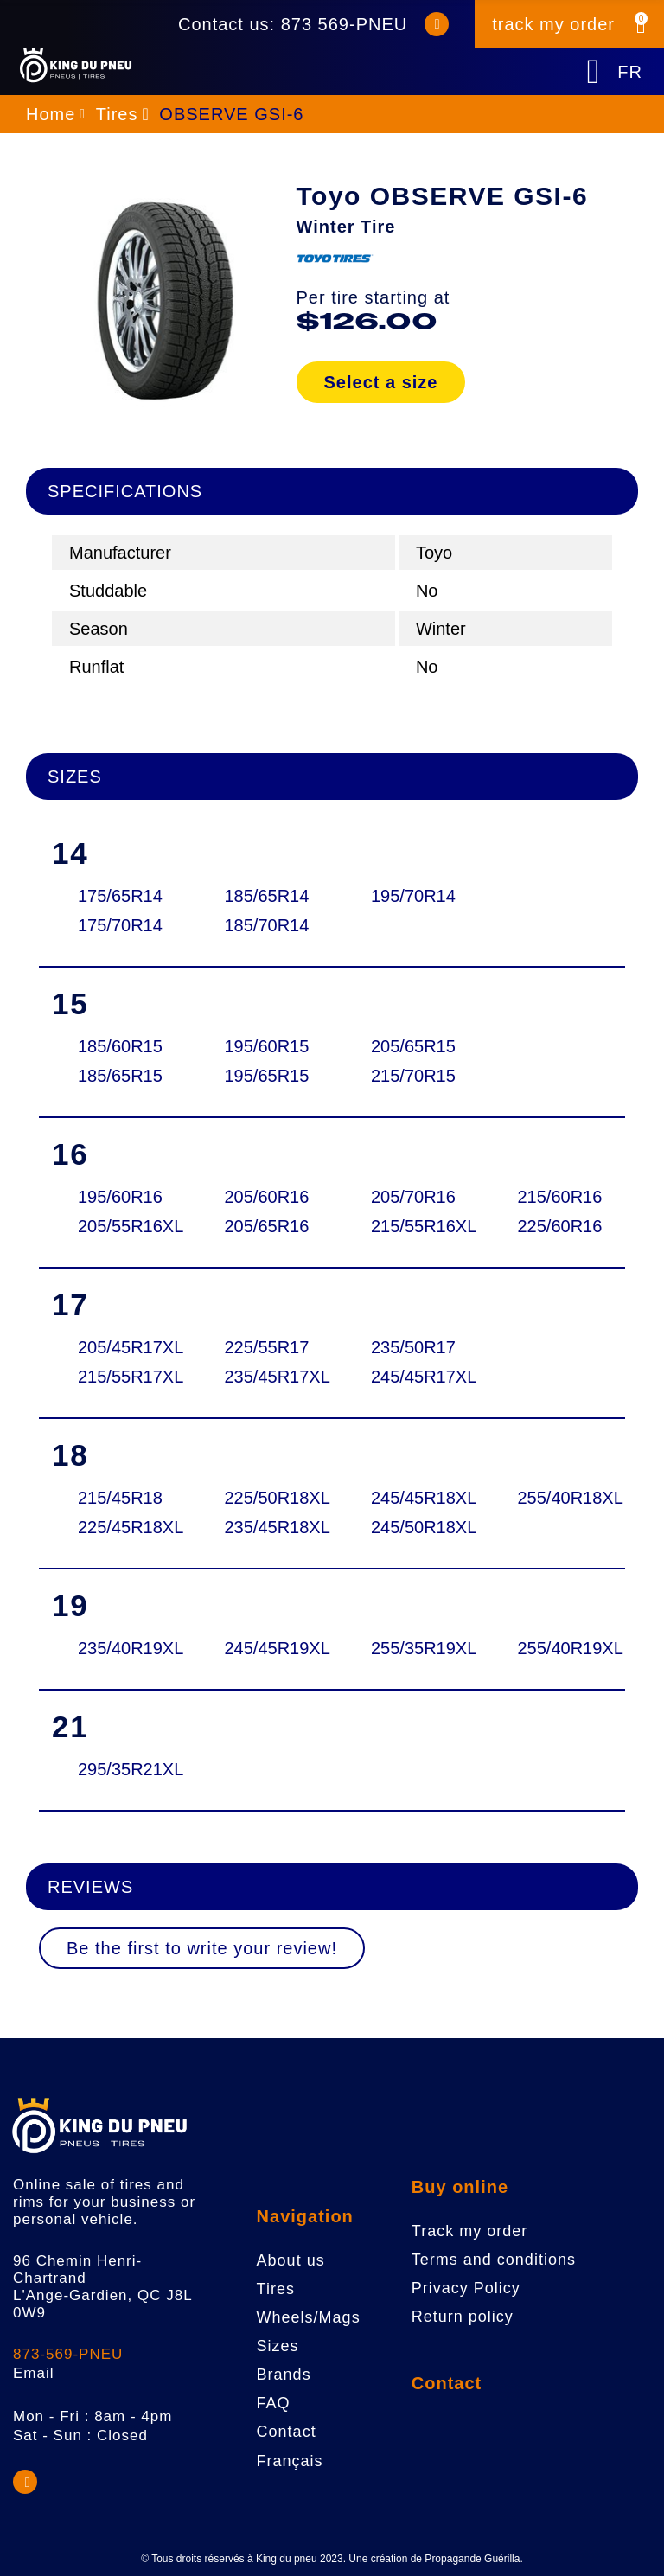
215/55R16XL (412, 1226)
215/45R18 (119, 1497)
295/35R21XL (119, 1769)
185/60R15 (119, 1046)
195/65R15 (266, 1075)
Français (290, 2461)
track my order (553, 24)
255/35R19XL (412, 1648)
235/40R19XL (119, 1648)
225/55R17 (266, 1347)
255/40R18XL (559, 1497)
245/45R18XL (412, 1497)
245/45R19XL (266, 1648)
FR (629, 71)
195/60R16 (119, 1196)
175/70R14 (119, 925)
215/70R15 (412, 1075)
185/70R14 (266, 925)
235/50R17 (412, 1347)
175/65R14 (119, 895)
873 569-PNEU (344, 24)
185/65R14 (266, 895)
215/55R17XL (119, 1376)
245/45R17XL (412, 1376)
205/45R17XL (119, 1347)
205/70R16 (412, 1196)
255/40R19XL (559, 1648)
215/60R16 (559, 1196)
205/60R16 (266, 1196)
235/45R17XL (266, 1376)
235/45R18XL (266, 1527)
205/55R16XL (119, 1226)
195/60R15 (266, 1046)
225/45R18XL (119, 1527)
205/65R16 (266, 1226)
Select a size (381, 382)
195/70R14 (412, 895)
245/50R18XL (412, 1527)
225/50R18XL (266, 1497)
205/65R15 (412, 1046)
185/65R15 (119, 1075)
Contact (447, 2383)
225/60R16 (559, 1226)
